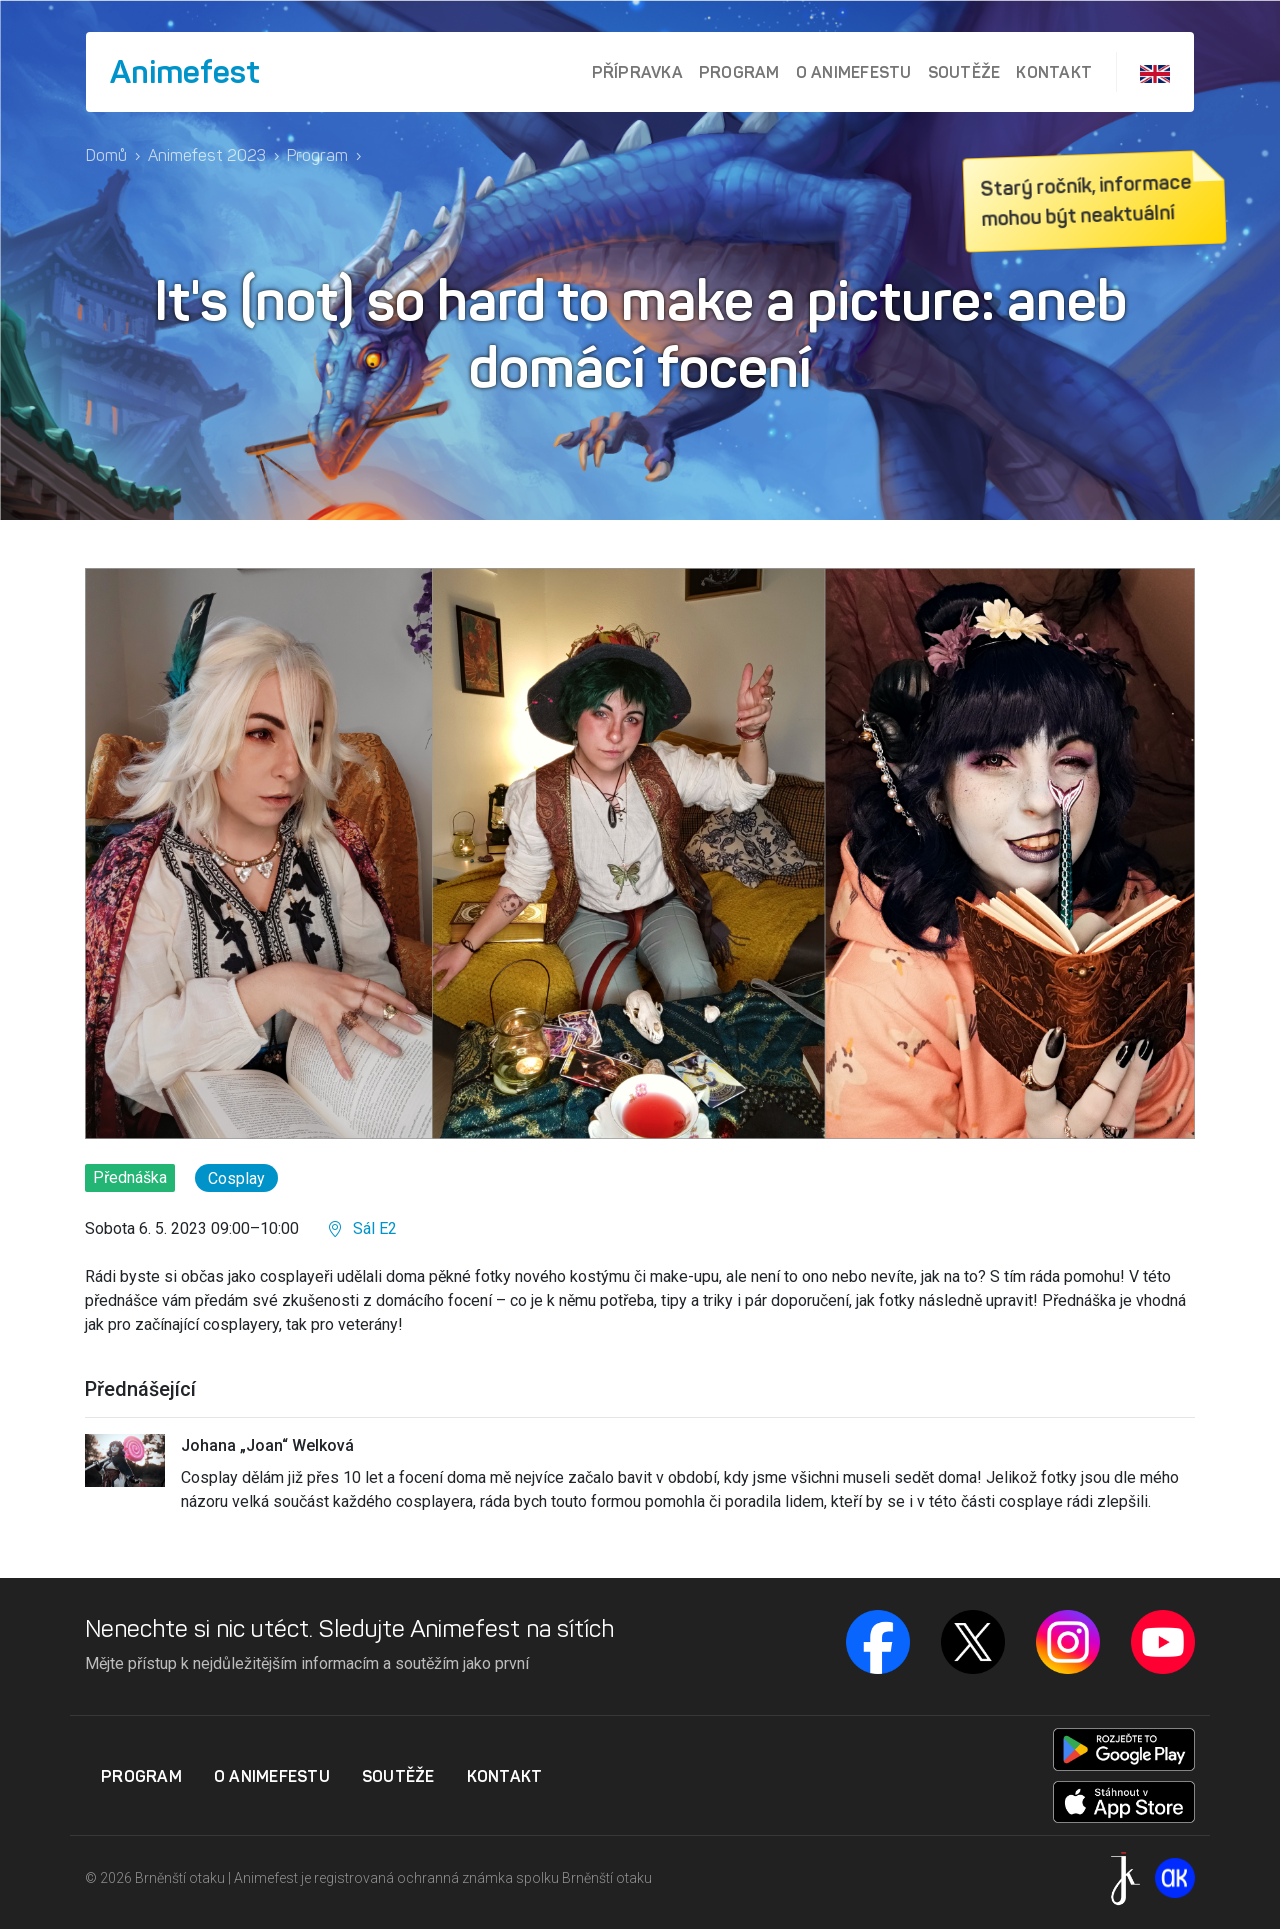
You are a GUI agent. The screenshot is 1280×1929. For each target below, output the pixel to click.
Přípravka (637, 72)
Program (739, 72)
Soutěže (964, 72)
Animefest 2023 (207, 155)
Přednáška (130, 1177)
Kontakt (1054, 72)
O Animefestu (854, 72)
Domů (106, 155)
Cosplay (236, 1178)
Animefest (185, 72)
